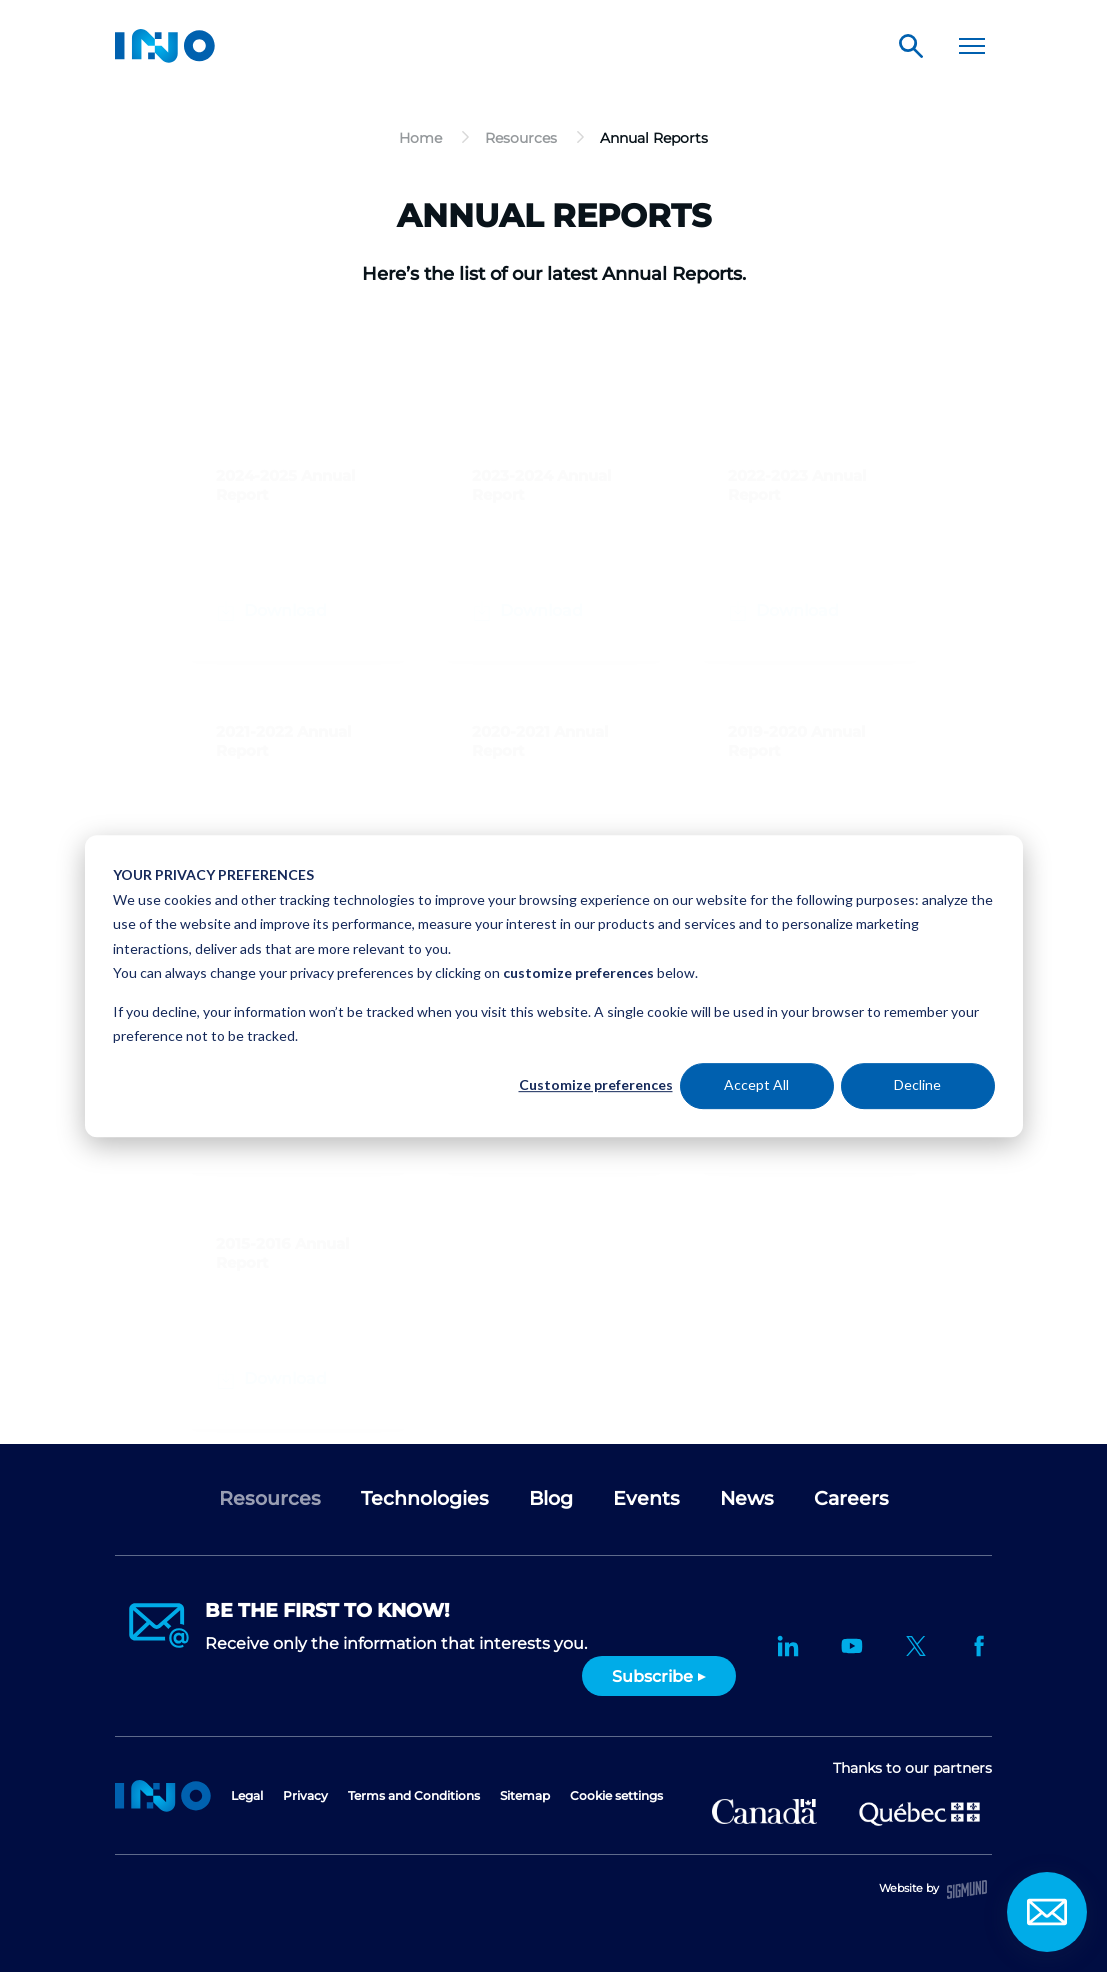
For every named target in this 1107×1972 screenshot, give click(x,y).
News (747, 1498)
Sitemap (525, 1795)
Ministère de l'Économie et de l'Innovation (919, 1812)
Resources (270, 1498)
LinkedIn (788, 1646)
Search (911, 46)
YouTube (852, 1646)
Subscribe (652, 1676)
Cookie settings (616, 1795)
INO (165, 46)
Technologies (425, 1498)
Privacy (305, 1795)
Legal (247, 1795)
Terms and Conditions (414, 1795)
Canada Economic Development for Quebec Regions (764, 1811)
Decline (917, 1085)
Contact (1047, 1912)
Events (646, 1498)
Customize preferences (596, 1085)
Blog (551, 1498)
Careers (851, 1498)
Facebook (980, 1646)
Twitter (916, 1646)
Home (163, 1796)
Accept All (756, 1085)
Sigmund (967, 1889)
